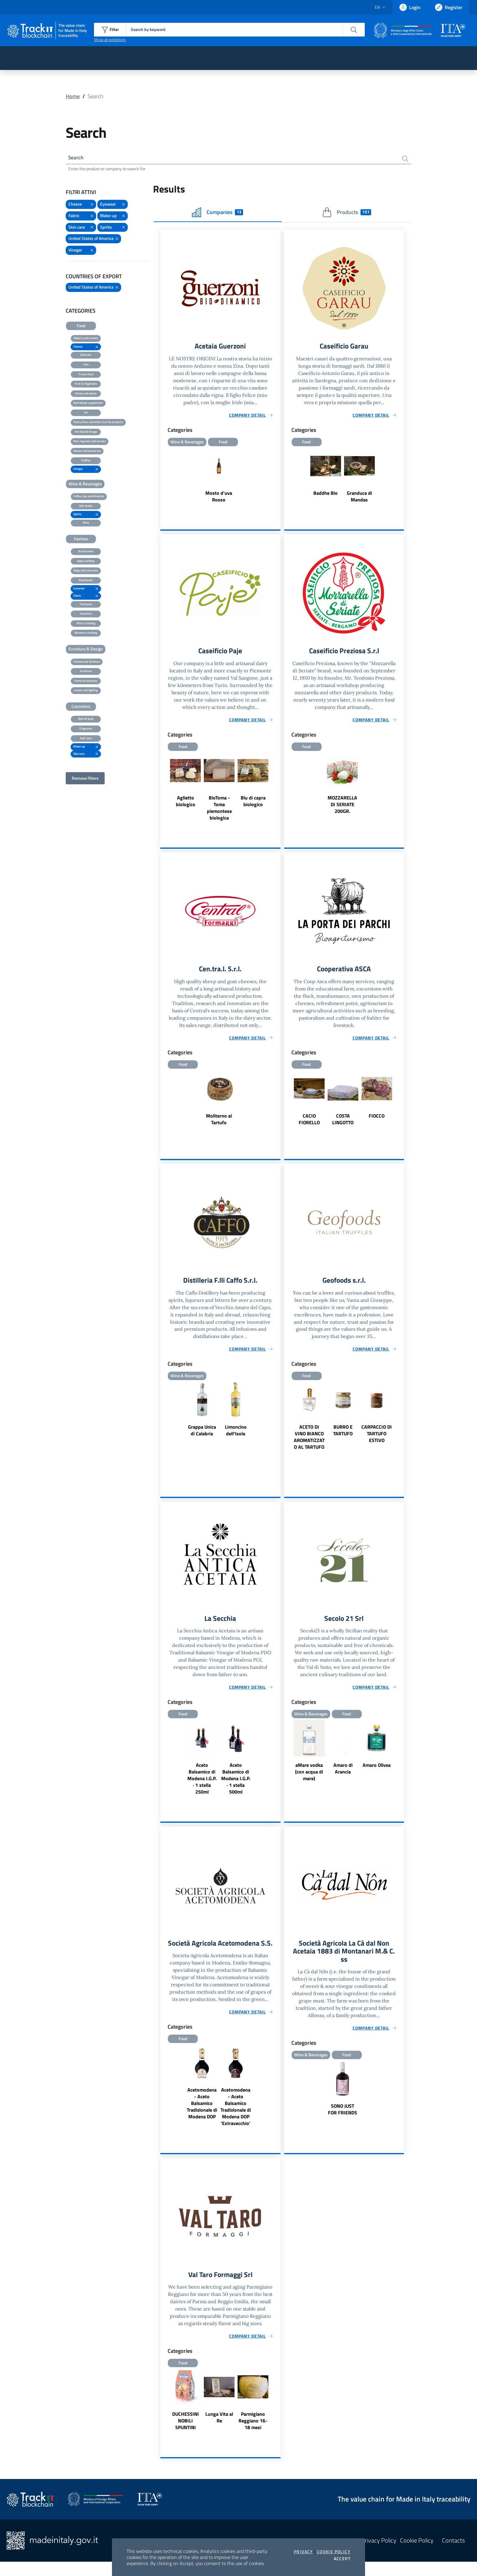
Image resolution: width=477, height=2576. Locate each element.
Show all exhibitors (110, 39)
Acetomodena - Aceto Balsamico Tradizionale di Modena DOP (202, 2117)
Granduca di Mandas (359, 498)
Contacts (453, 2554)
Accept (342, 2559)
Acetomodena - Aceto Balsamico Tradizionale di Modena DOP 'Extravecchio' (236, 2120)
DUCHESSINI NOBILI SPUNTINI (185, 2435)
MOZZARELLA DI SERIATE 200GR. (342, 806)
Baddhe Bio (325, 494)
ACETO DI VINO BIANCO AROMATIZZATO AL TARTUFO (309, 1440)
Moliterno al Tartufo (219, 1122)
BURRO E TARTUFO (343, 1434)
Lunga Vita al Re (219, 2432)
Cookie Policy (333, 2552)
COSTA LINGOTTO (342, 1122)
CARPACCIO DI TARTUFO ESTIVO (376, 1437)
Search (76, 158)
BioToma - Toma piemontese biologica (219, 809)
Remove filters (85, 779)
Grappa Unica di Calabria (202, 1434)
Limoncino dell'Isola (236, 1434)
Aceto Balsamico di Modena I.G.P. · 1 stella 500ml (235, 1783)
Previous (163, 789)
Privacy (303, 2552)
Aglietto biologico (185, 803)
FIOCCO (377, 1118)
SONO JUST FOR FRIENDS (342, 2115)
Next (278, 789)
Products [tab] (346, 213)
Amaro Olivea (377, 1769)
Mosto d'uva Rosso (218, 498)
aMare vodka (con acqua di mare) (309, 1776)
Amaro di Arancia (343, 1773)
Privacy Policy (378, 2554)
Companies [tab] (217, 213)
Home (73, 96)
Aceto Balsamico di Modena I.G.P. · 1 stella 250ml (202, 1783)
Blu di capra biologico (253, 803)
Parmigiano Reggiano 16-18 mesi (252, 2435)
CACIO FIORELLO (309, 1122)
